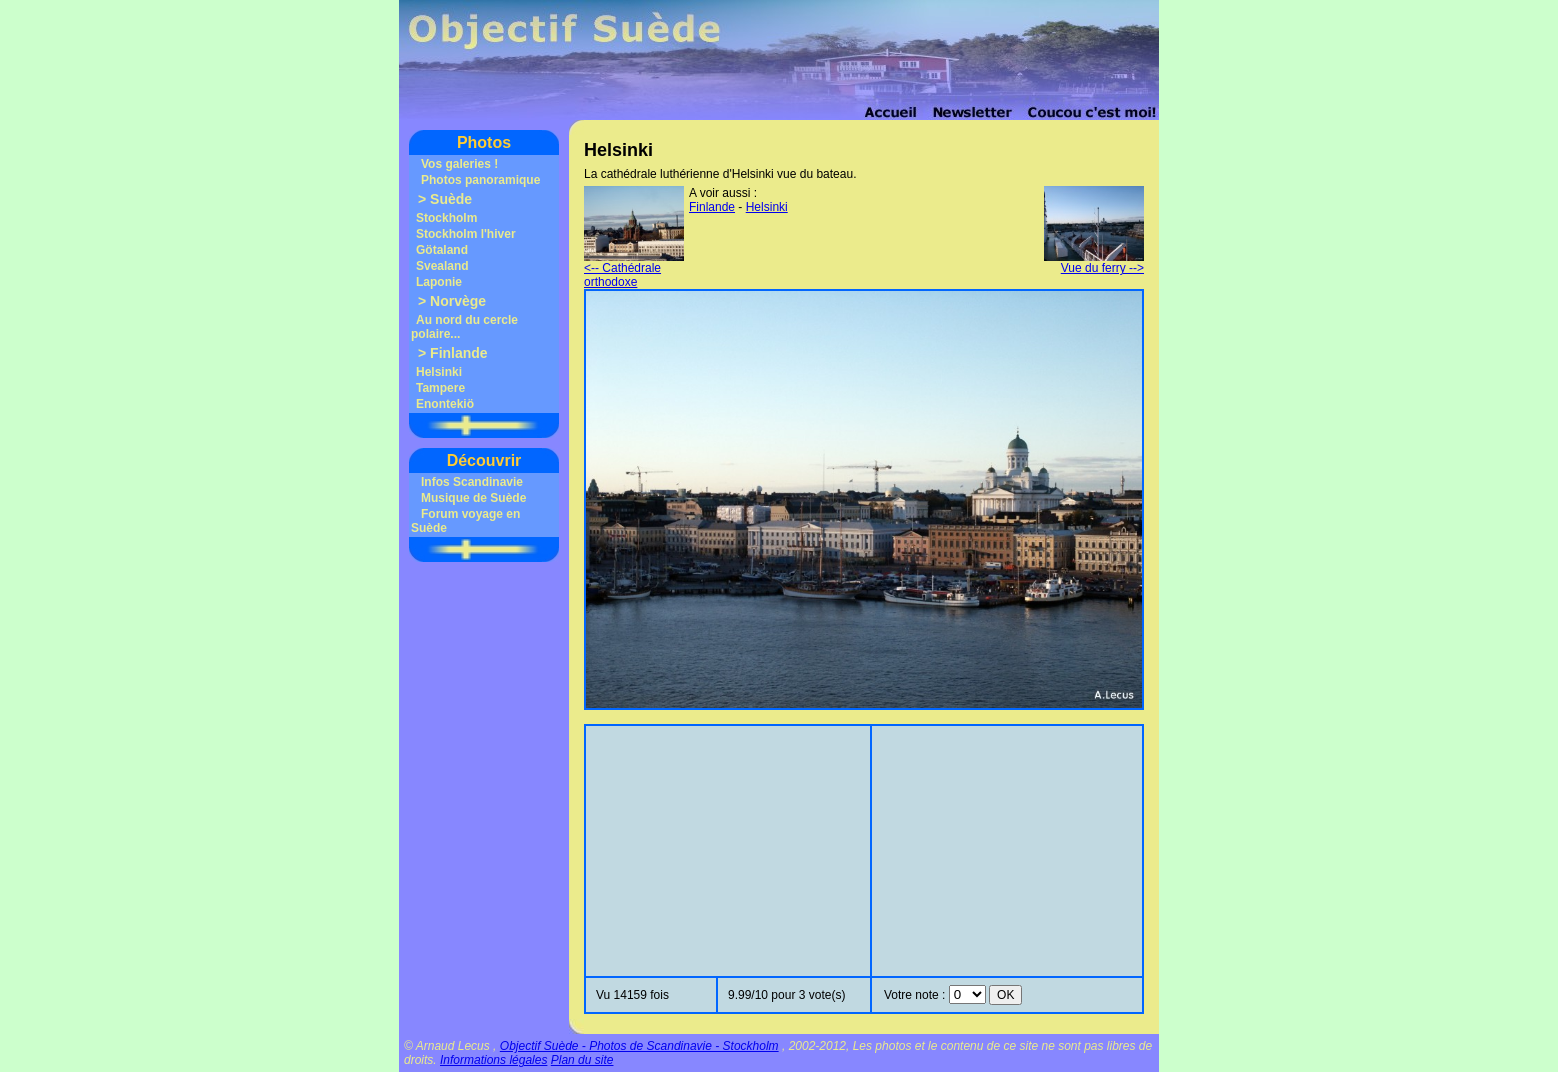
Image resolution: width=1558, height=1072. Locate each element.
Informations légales (493, 1060)
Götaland (442, 250)
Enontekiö (445, 404)
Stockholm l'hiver (466, 234)
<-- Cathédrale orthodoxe (634, 269)
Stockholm (446, 218)
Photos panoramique (480, 180)
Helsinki (439, 372)
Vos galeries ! (459, 164)
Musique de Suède (473, 498)
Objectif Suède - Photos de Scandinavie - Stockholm (639, 1046)
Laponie (439, 282)
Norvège (458, 301)
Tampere (440, 388)
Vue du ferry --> (1094, 262)
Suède (451, 199)
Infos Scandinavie (472, 482)
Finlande (459, 353)
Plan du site (582, 1060)
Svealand (442, 266)
